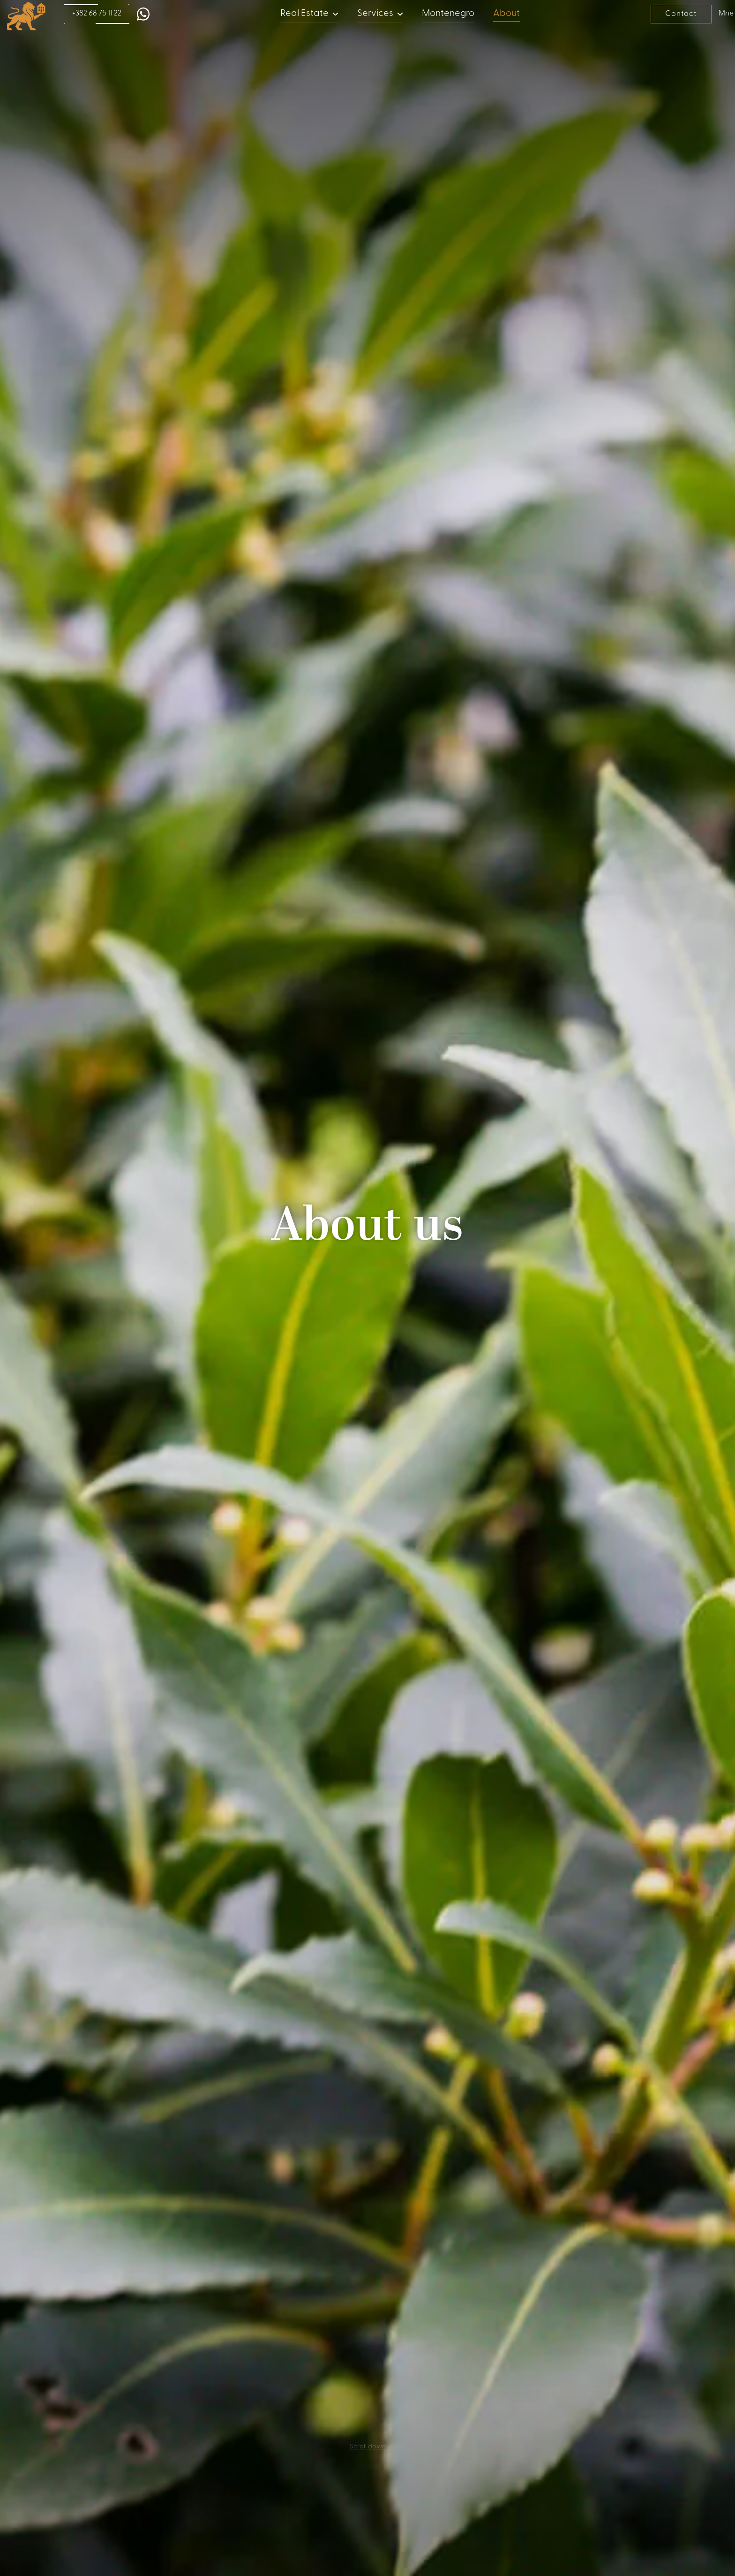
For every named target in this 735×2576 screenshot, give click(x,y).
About (506, 13)
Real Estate (304, 13)
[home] (22, 16)
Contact (681, 14)
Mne (724, 13)
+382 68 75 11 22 (96, 13)
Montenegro (448, 13)
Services (375, 13)
